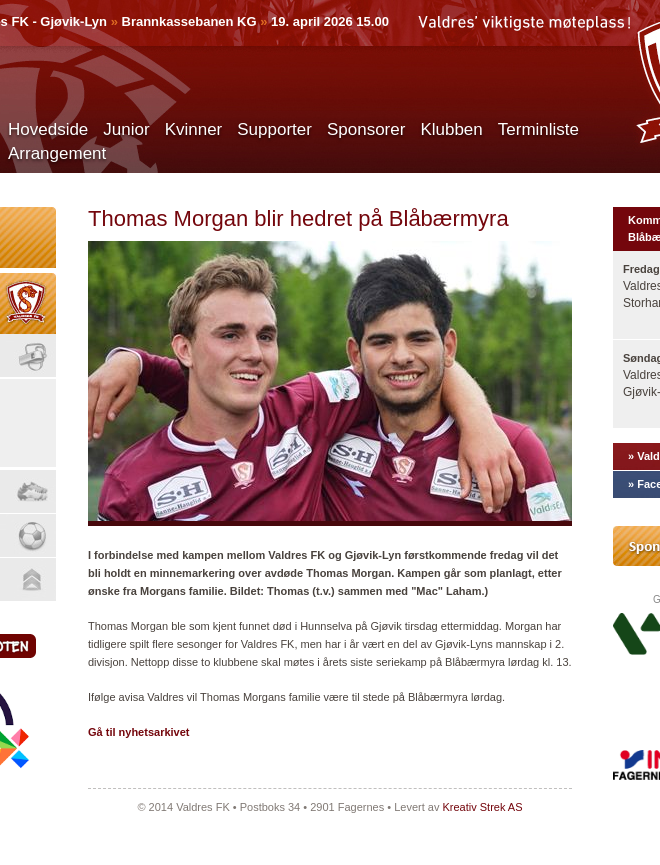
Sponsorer (366, 129)
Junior (126, 129)
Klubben (451, 129)
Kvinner (194, 129)
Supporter (274, 129)
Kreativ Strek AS (482, 807)
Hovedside (48, 129)
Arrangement (57, 153)
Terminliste (538, 129)
